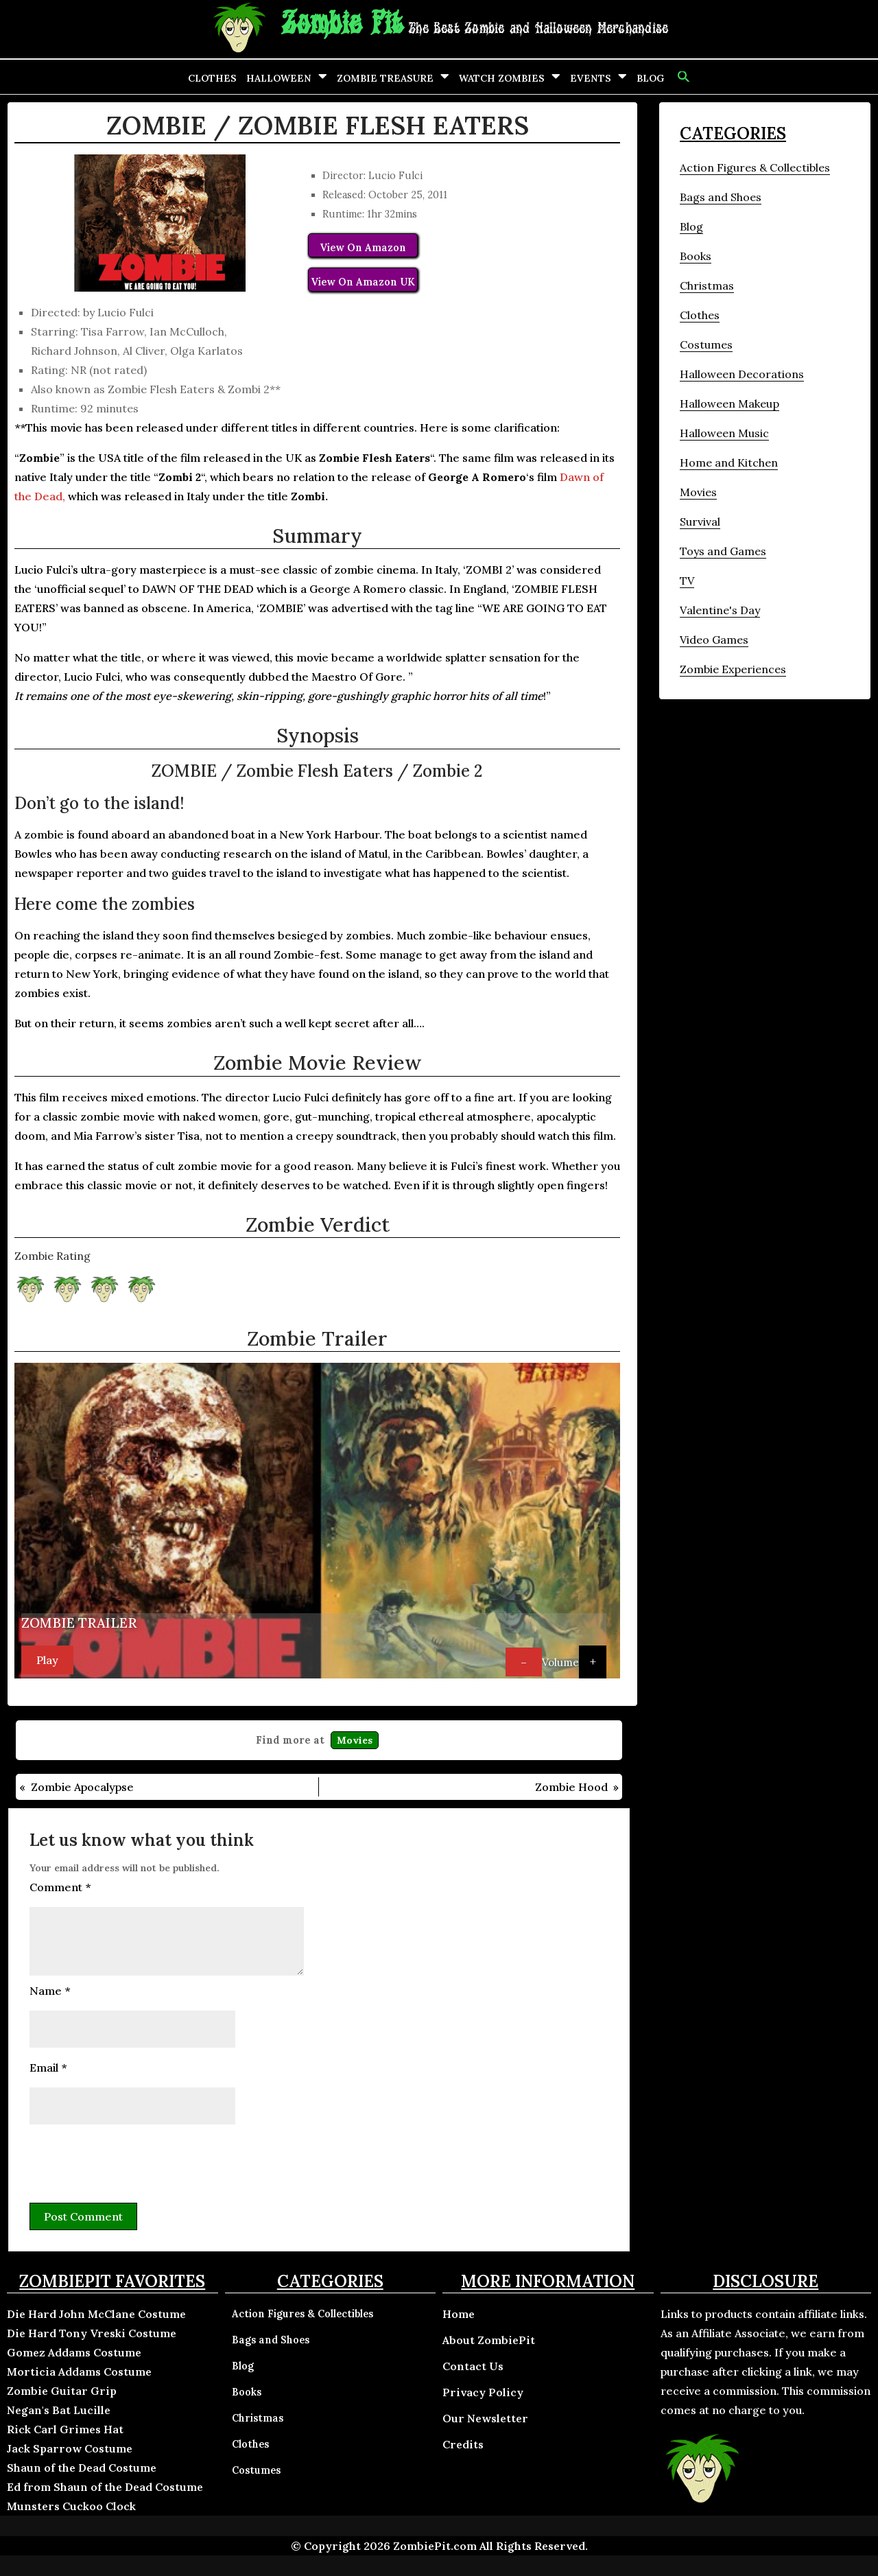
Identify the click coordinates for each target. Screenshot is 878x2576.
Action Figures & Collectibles (755, 167)
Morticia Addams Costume (79, 2371)
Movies (354, 1740)
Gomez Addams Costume (74, 2352)
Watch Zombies (502, 78)
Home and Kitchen (729, 462)
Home (458, 2314)
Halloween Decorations (742, 374)
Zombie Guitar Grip (62, 2391)
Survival (700, 521)
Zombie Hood (571, 1787)
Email (48, 2067)
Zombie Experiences (733, 669)
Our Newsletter (485, 2418)
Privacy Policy (482, 2392)
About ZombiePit (488, 2340)
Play (47, 1660)
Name (49, 1991)
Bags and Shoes (720, 197)
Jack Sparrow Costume (69, 2448)
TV (687, 580)
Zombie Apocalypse (82, 1787)
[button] (682, 77)
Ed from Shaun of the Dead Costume (105, 2487)
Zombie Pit (342, 24)
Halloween (278, 78)
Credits (463, 2444)
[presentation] (133, 2161)
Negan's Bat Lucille (58, 2410)
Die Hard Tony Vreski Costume (91, 2333)
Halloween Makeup (729, 403)
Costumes (706, 344)
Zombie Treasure (385, 78)
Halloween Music (724, 433)
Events (590, 78)
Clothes (212, 78)
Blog (650, 78)
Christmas (707, 285)
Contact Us (472, 2366)
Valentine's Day (720, 610)
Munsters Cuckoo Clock (71, 2506)
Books (695, 256)
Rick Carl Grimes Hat (65, 2429)
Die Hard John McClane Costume (96, 2314)
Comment (60, 1887)
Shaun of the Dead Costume (81, 2467)
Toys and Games (723, 551)
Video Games (714, 639)
